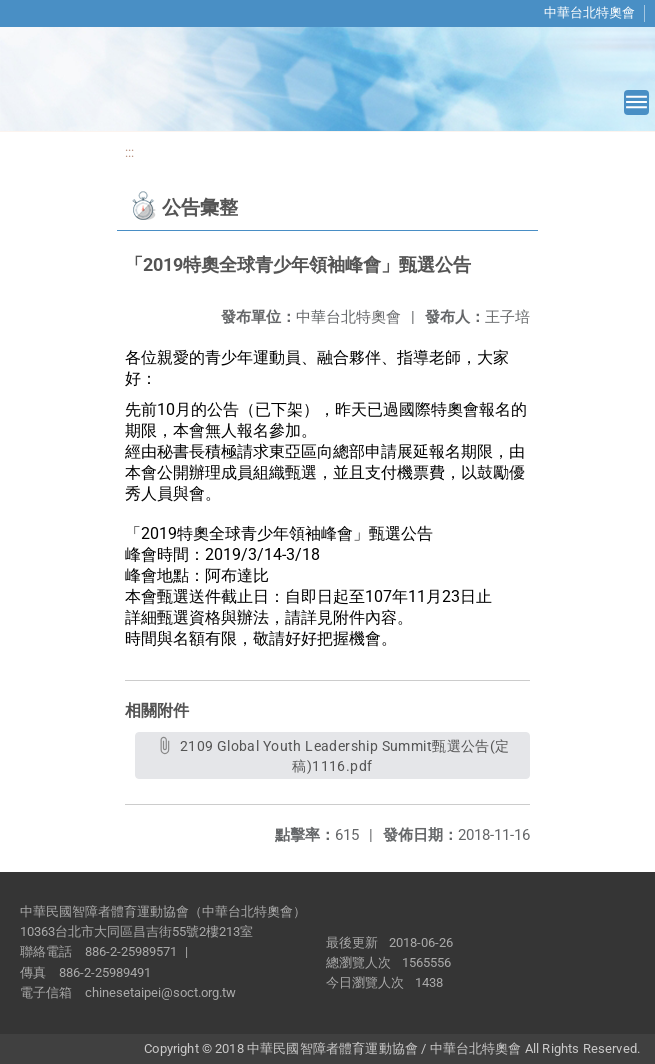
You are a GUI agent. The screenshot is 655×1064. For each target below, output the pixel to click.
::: (129, 152)
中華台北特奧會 (589, 12)
